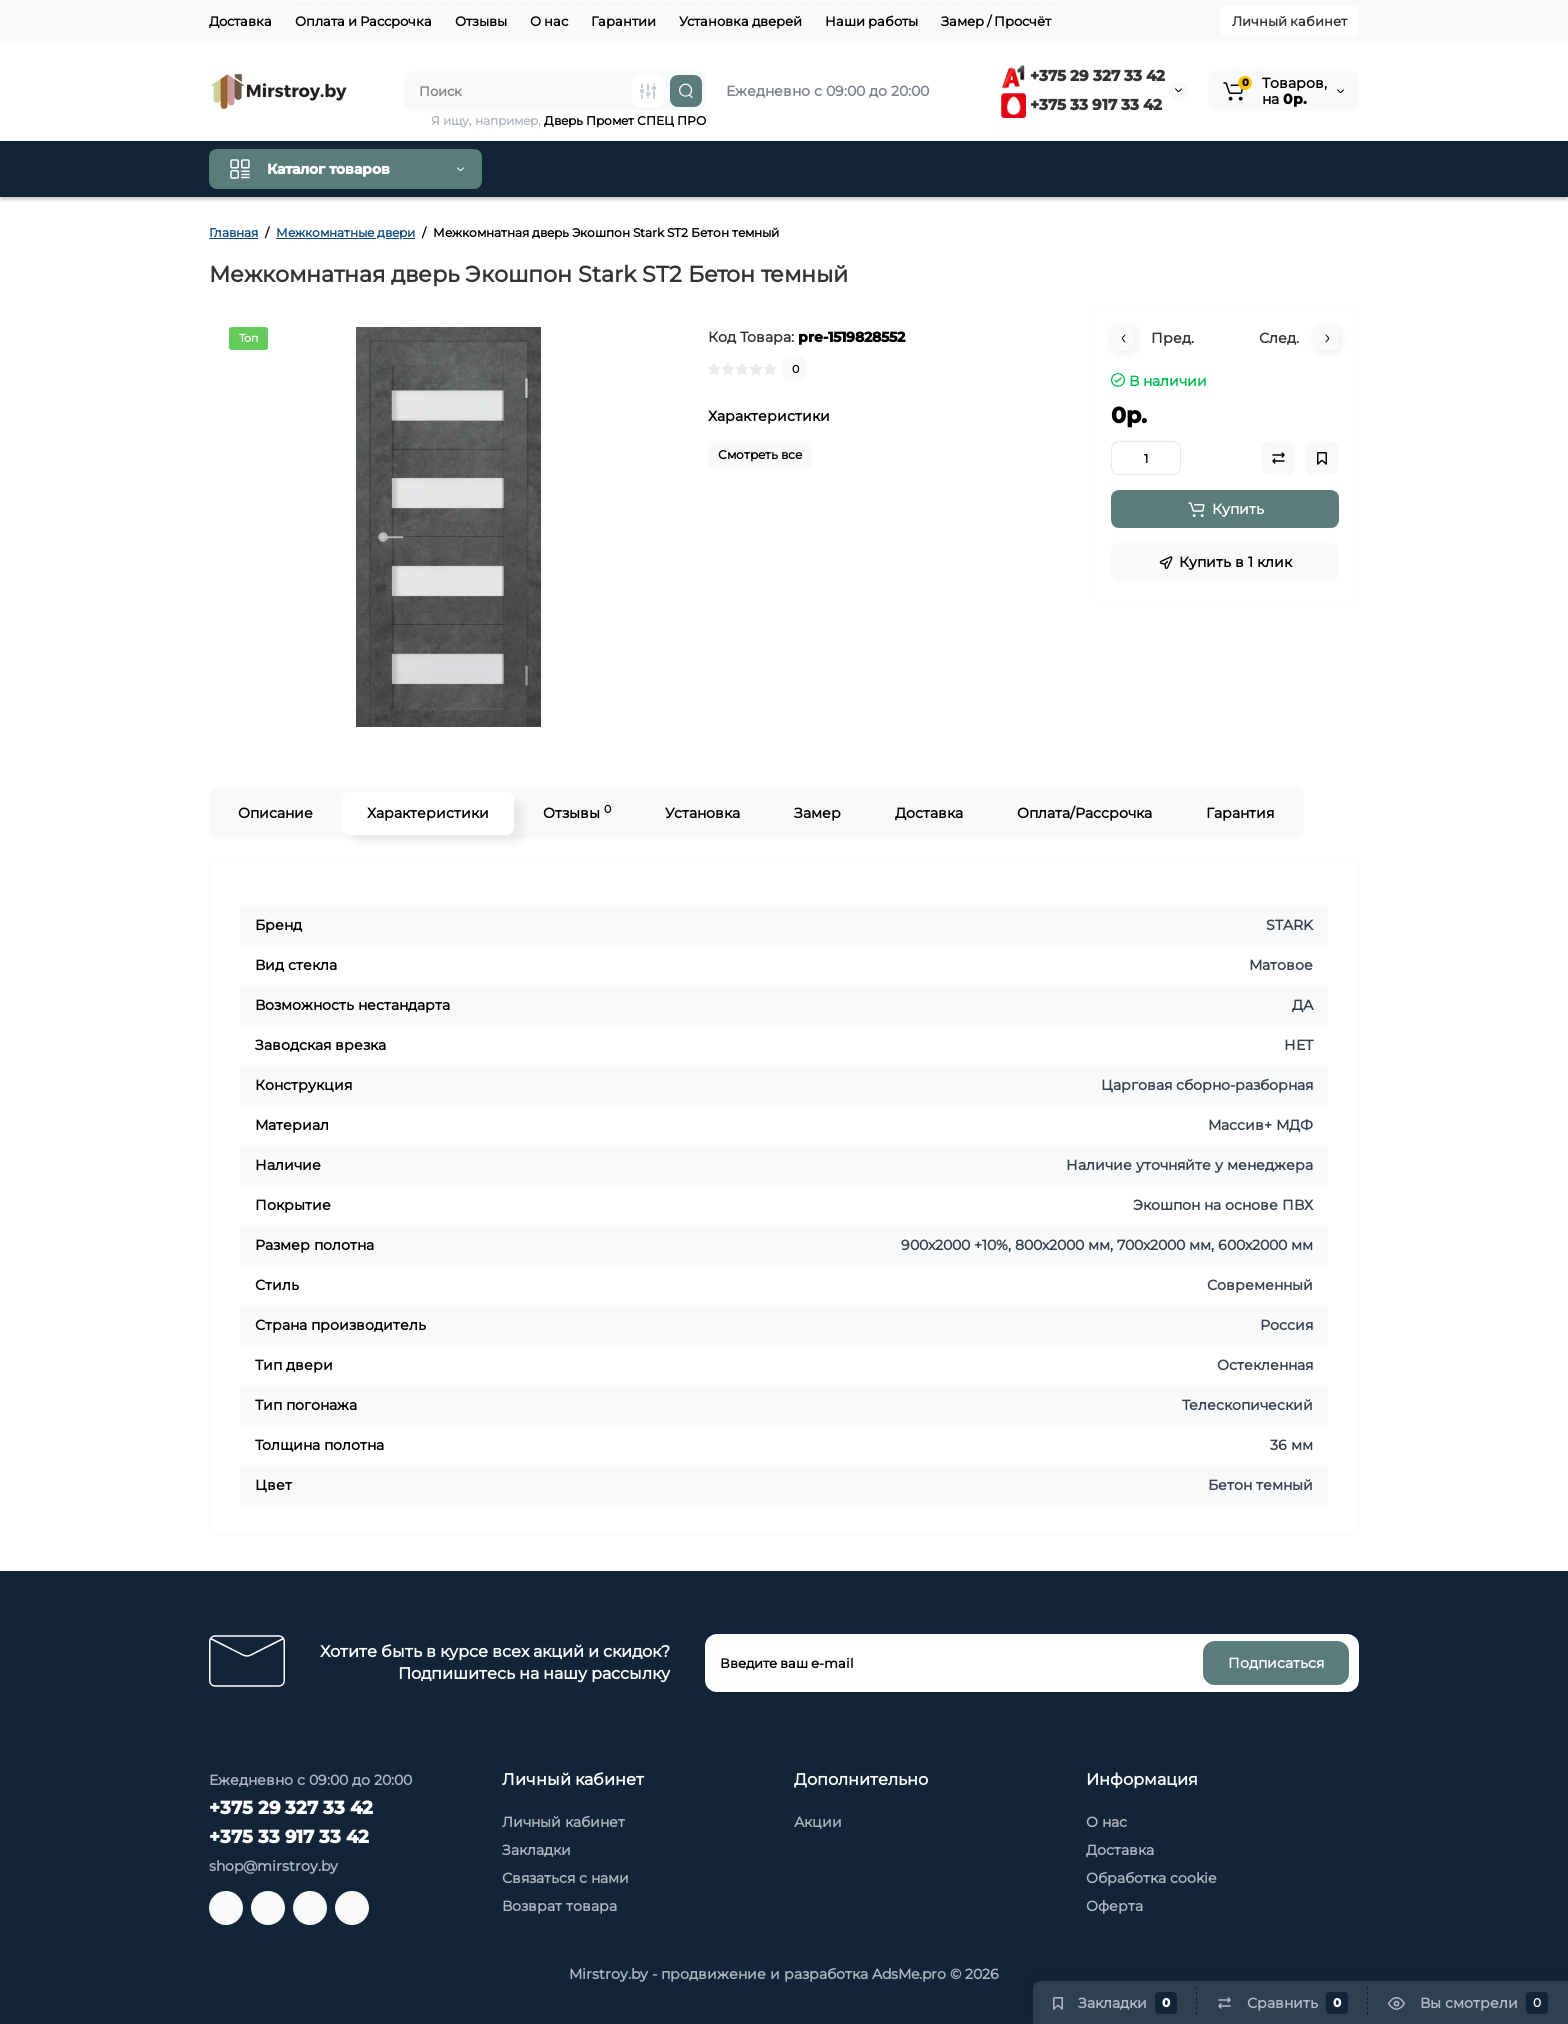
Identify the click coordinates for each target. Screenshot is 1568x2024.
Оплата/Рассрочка (1084, 813)
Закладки (536, 1850)
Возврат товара (559, 1906)
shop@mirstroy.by (273, 1866)
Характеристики (428, 813)
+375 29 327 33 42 (1083, 75)
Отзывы (481, 21)
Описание (275, 813)
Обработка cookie (1151, 1878)
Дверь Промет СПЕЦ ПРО (625, 120)
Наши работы (871, 21)
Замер (817, 813)
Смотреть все (760, 454)
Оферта (1114, 1906)
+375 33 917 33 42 (1081, 104)
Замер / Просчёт (996, 21)
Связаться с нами (565, 1878)
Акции (818, 1822)
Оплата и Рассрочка (363, 21)
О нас (549, 21)
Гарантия (1240, 813)
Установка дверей (740, 21)
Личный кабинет (1289, 21)
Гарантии (623, 21)
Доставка (240, 21)
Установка (702, 813)
